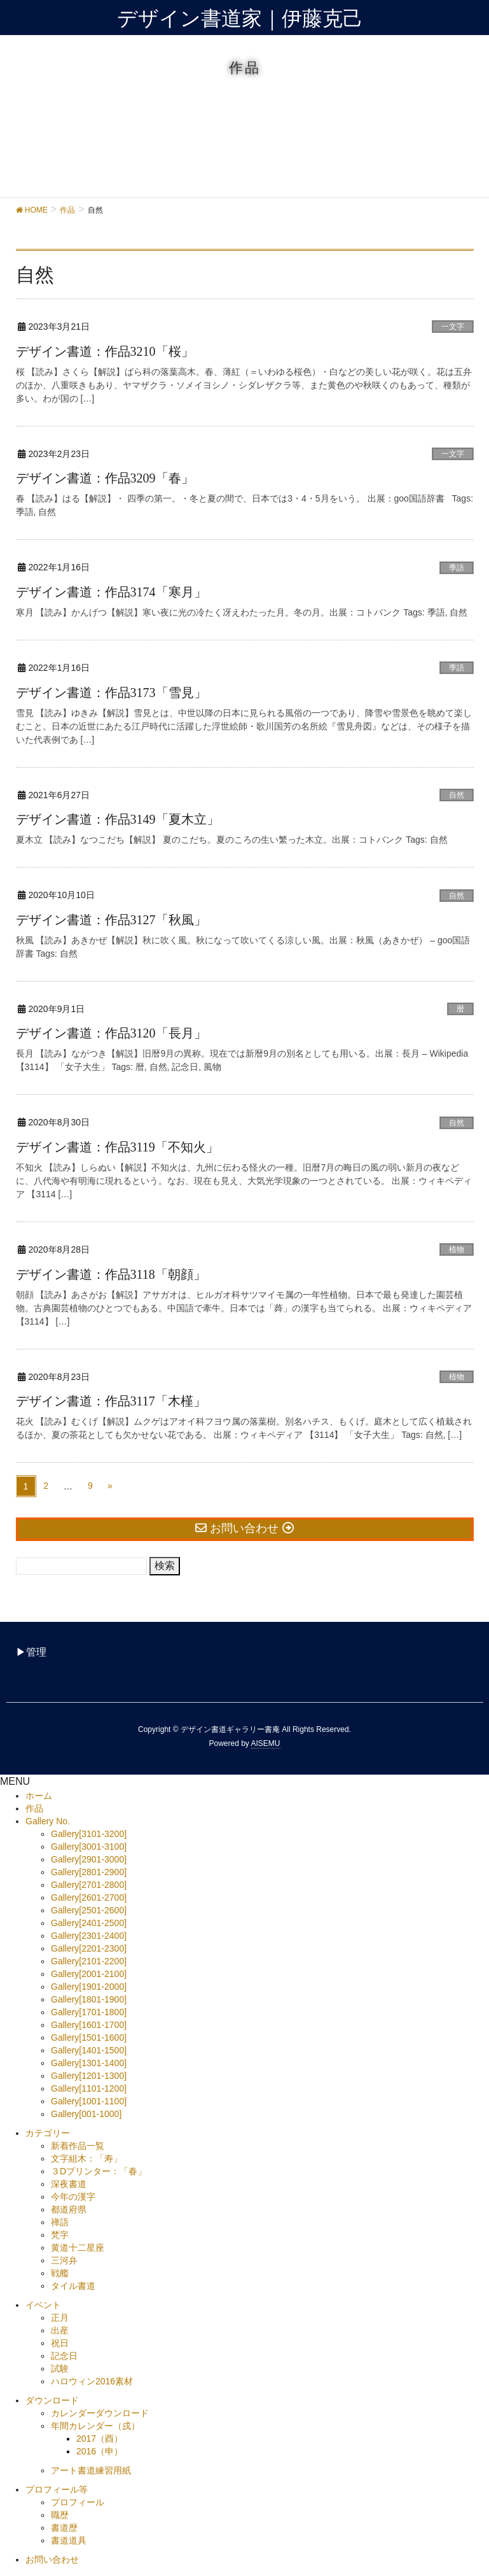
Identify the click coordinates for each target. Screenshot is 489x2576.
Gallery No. (47, 1821)
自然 (456, 795)
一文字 (452, 326)
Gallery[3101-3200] (89, 1834)
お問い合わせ (52, 2559)
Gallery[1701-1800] (89, 2012)
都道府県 (68, 2209)
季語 (456, 567)
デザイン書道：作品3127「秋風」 (111, 920)
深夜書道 (68, 2184)
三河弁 (64, 2260)
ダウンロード (52, 2400)
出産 (60, 2330)
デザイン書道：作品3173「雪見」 (111, 693)
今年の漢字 (73, 2197)
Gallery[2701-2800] (89, 1885)
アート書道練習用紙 (91, 2470)
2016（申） (99, 2451)
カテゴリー (47, 2133)
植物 (456, 1249)
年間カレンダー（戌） (95, 2426)
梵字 (60, 2235)
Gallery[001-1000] (86, 2114)
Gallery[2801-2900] (89, 1872)
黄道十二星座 (77, 2247)
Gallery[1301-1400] (89, 2063)
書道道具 (68, 2540)
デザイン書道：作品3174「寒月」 (111, 592)
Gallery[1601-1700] (89, 2025)
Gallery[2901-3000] (89, 1859)
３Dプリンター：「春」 (98, 2171)
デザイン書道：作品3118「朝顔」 (111, 1274)
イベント (43, 2305)
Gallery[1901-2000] (89, 1986)
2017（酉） (99, 2438)
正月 (60, 2317)
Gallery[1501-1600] (89, 2037)
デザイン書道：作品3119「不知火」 (117, 1147)
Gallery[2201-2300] (89, 1948)
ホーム (38, 1796)
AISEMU (265, 1743)
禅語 (60, 2222)
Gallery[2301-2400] (89, 1936)
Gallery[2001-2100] (89, 1974)
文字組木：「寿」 (86, 2158)
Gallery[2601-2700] (89, 1897)
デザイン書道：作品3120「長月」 (111, 1033)
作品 (34, 1808)
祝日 (60, 2343)
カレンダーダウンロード (100, 2413)
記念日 (64, 2356)
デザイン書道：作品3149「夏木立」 (117, 819)
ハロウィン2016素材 (92, 2381)
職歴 (60, 2515)
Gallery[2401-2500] (89, 1923)
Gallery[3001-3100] (89, 1846)
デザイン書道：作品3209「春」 (105, 478)
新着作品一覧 (77, 2146)
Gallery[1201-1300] (89, 2076)
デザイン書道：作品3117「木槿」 (111, 1401)
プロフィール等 (56, 2489)
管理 (36, 1652)
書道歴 (64, 2528)
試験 (60, 2368)
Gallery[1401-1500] (89, 2050)
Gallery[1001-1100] (89, 2101)
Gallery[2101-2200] (89, 1961)
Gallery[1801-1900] (89, 1999)
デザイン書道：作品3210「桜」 (105, 351)
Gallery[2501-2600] (89, 1910)
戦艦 (60, 2273)
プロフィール (77, 2502)
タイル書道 (73, 2286)
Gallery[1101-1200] (89, 2088)
